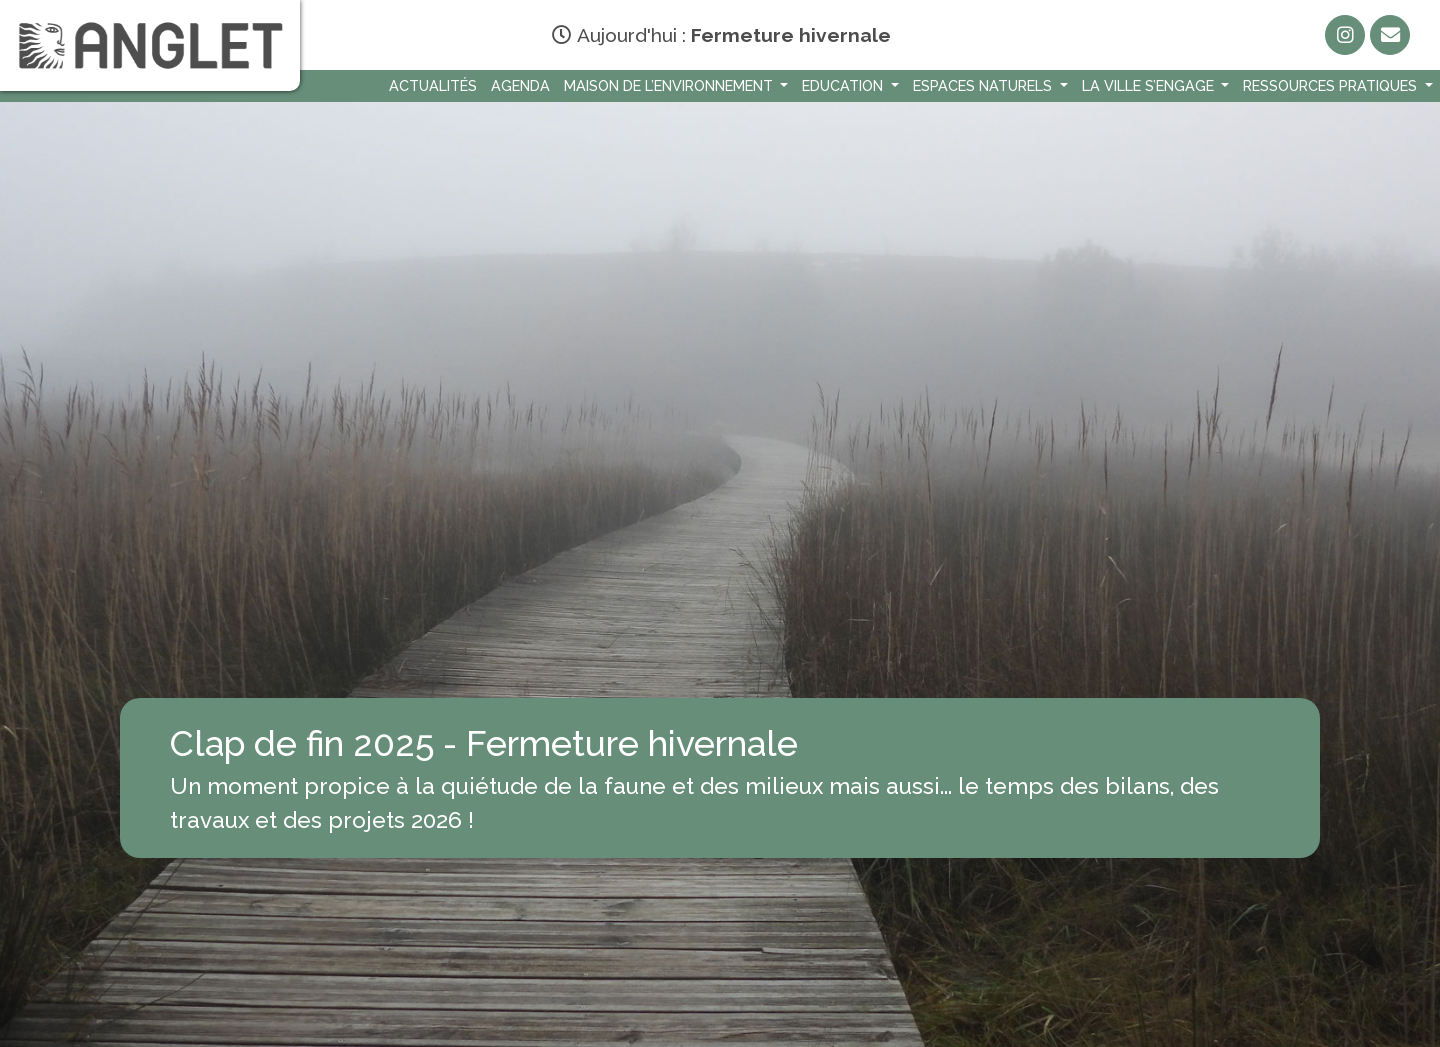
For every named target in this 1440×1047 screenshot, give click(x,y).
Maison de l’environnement (670, 85)
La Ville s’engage (1150, 85)
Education (844, 85)
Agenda (520, 85)
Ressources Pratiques (1332, 85)
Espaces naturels (984, 85)
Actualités (433, 85)
